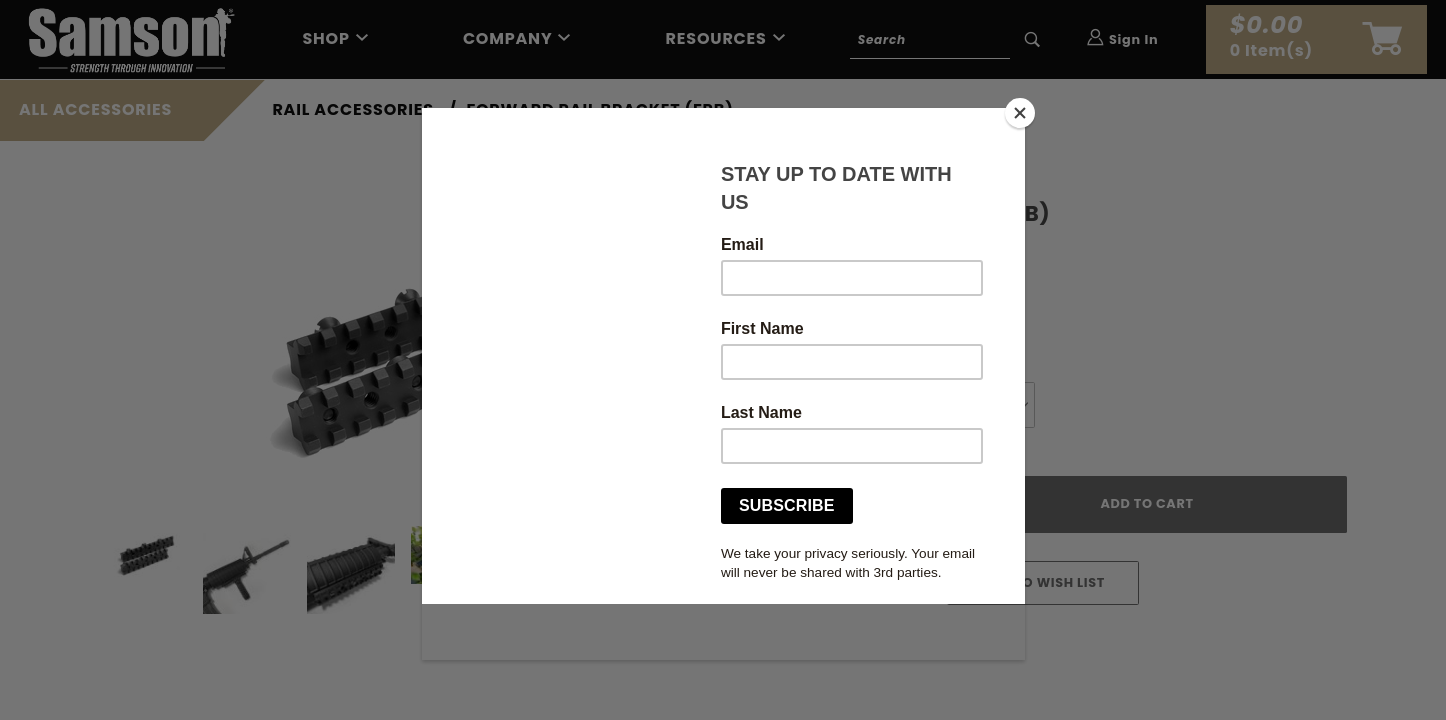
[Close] (1020, 113)
